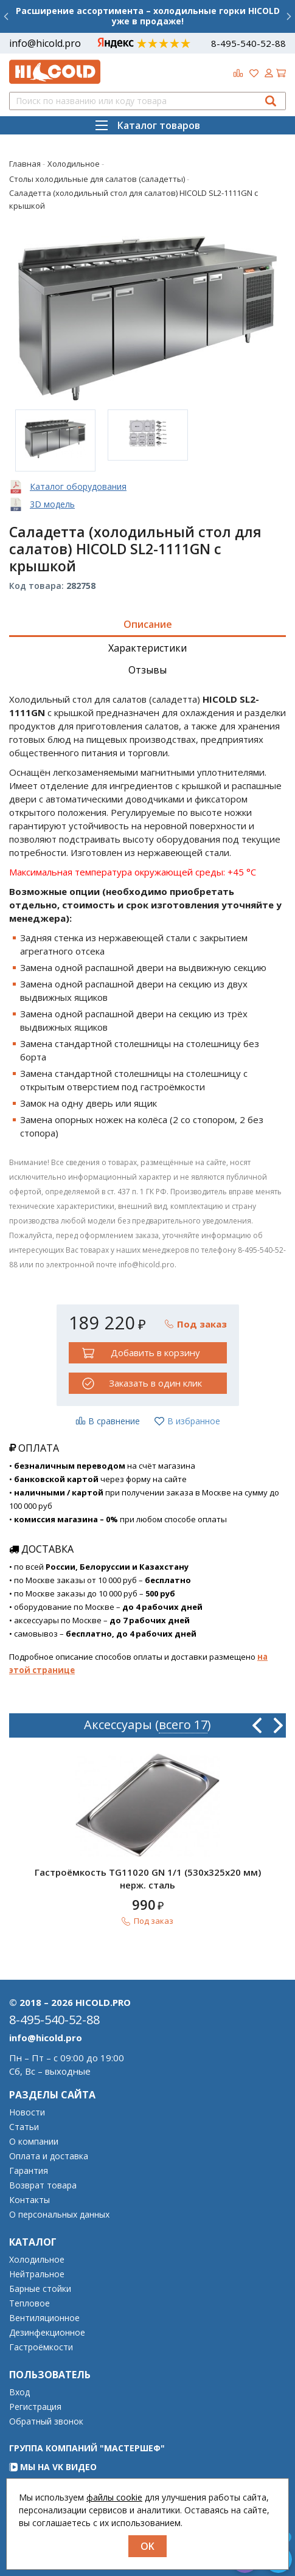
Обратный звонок (46, 2421)
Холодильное (36, 2259)
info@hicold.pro (45, 43)
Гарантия (28, 2171)
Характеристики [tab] (147, 648)
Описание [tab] (147, 624)
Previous (257, 1725)
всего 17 (183, 1724)
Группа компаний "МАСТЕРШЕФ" (87, 2448)
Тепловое (29, 2303)
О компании (33, 2141)
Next (278, 1725)
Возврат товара (43, 2185)
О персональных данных (59, 2214)
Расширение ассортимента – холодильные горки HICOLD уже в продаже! (148, 16)
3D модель (52, 504)
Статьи (24, 2127)
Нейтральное (36, 2274)
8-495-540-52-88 (248, 43)
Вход (19, 2392)
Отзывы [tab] (147, 670)
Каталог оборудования (78, 486)
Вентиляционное (44, 2318)
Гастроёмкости (41, 2347)
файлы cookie (114, 2497)
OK (147, 2546)
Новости (27, 2112)
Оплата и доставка (48, 2156)
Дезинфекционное (47, 2332)
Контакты (29, 2200)
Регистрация (35, 2407)
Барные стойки (40, 2289)
